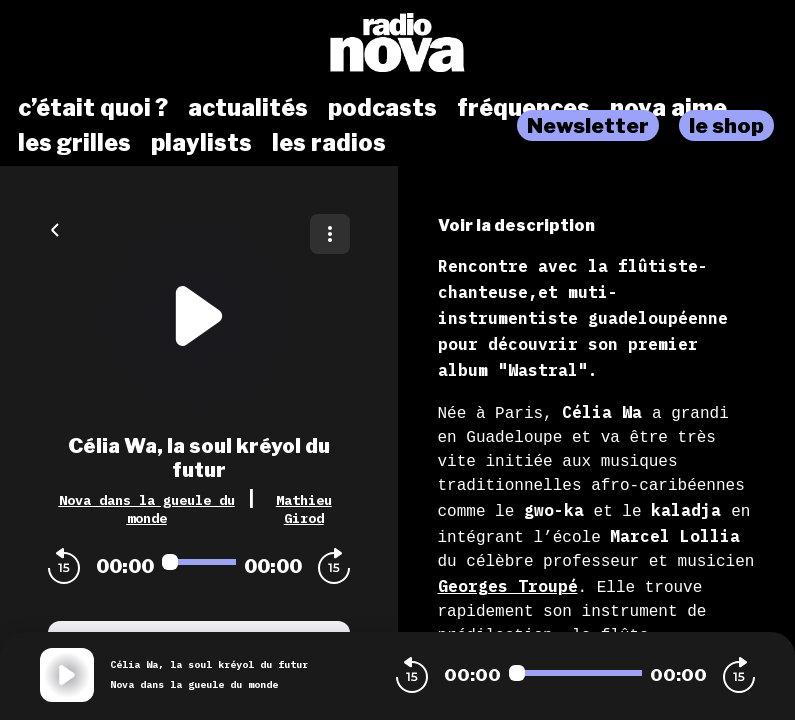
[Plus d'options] (330, 234)
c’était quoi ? (93, 108)
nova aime (668, 108)
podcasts (382, 108)
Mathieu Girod (304, 509)
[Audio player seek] (199, 562)
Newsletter (588, 125)
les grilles (74, 143)
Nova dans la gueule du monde (147, 509)
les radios (329, 143)
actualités (248, 108)
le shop (726, 125)
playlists (201, 143)
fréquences (523, 108)
